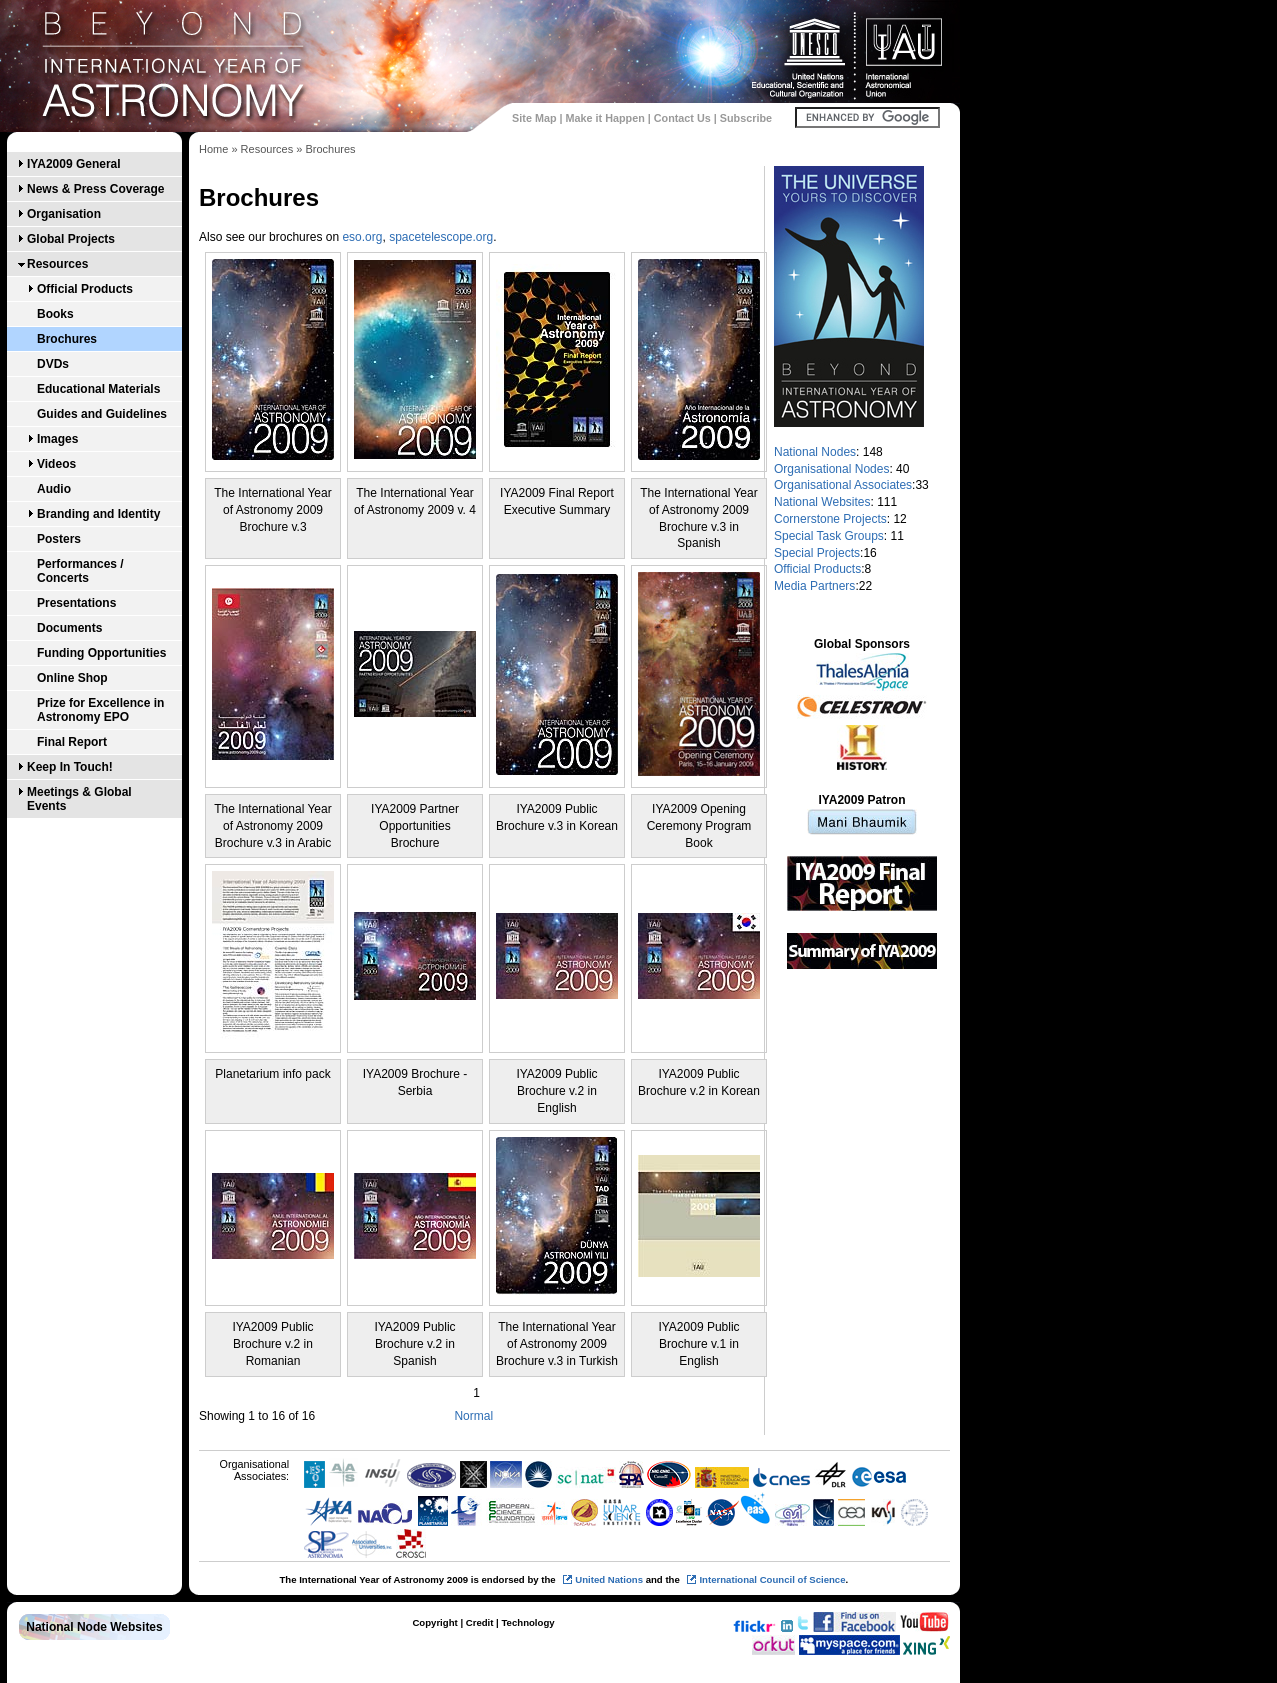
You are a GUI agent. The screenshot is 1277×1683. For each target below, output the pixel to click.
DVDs (53, 364)
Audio (54, 489)
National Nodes (815, 452)
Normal (473, 1416)
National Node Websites (94, 1627)
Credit (480, 1622)
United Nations (609, 1579)
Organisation (64, 214)
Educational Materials (98, 389)
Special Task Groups (829, 536)
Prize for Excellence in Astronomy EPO (100, 710)
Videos (56, 464)
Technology (527, 1622)
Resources (57, 264)
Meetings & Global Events (79, 799)
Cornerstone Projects (830, 519)
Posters (59, 539)
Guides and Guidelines (102, 414)
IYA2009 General (74, 164)
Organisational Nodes (831, 469)
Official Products (85, 289)
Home (213, 149)
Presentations (76, 603)
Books (55, 314)
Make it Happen (605, 118)
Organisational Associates (843, 485)
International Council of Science (772, 1579)
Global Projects (71, 239)
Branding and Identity (98, 514)
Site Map (534, 118)
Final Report (72, 742)
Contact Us (682, 118)
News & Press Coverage (95, 189)
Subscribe (746, 118)
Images (57, 439)
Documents (69, 628)
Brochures (67, 339)
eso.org (362, 237)
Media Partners (814, 586)
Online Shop (72, 678)
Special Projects (817, 553)
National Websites (822, 502)
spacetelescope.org (441, 237)
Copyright (434, 1622)
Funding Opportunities (101, 653)
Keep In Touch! (70, 767)
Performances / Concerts (80, 571)
